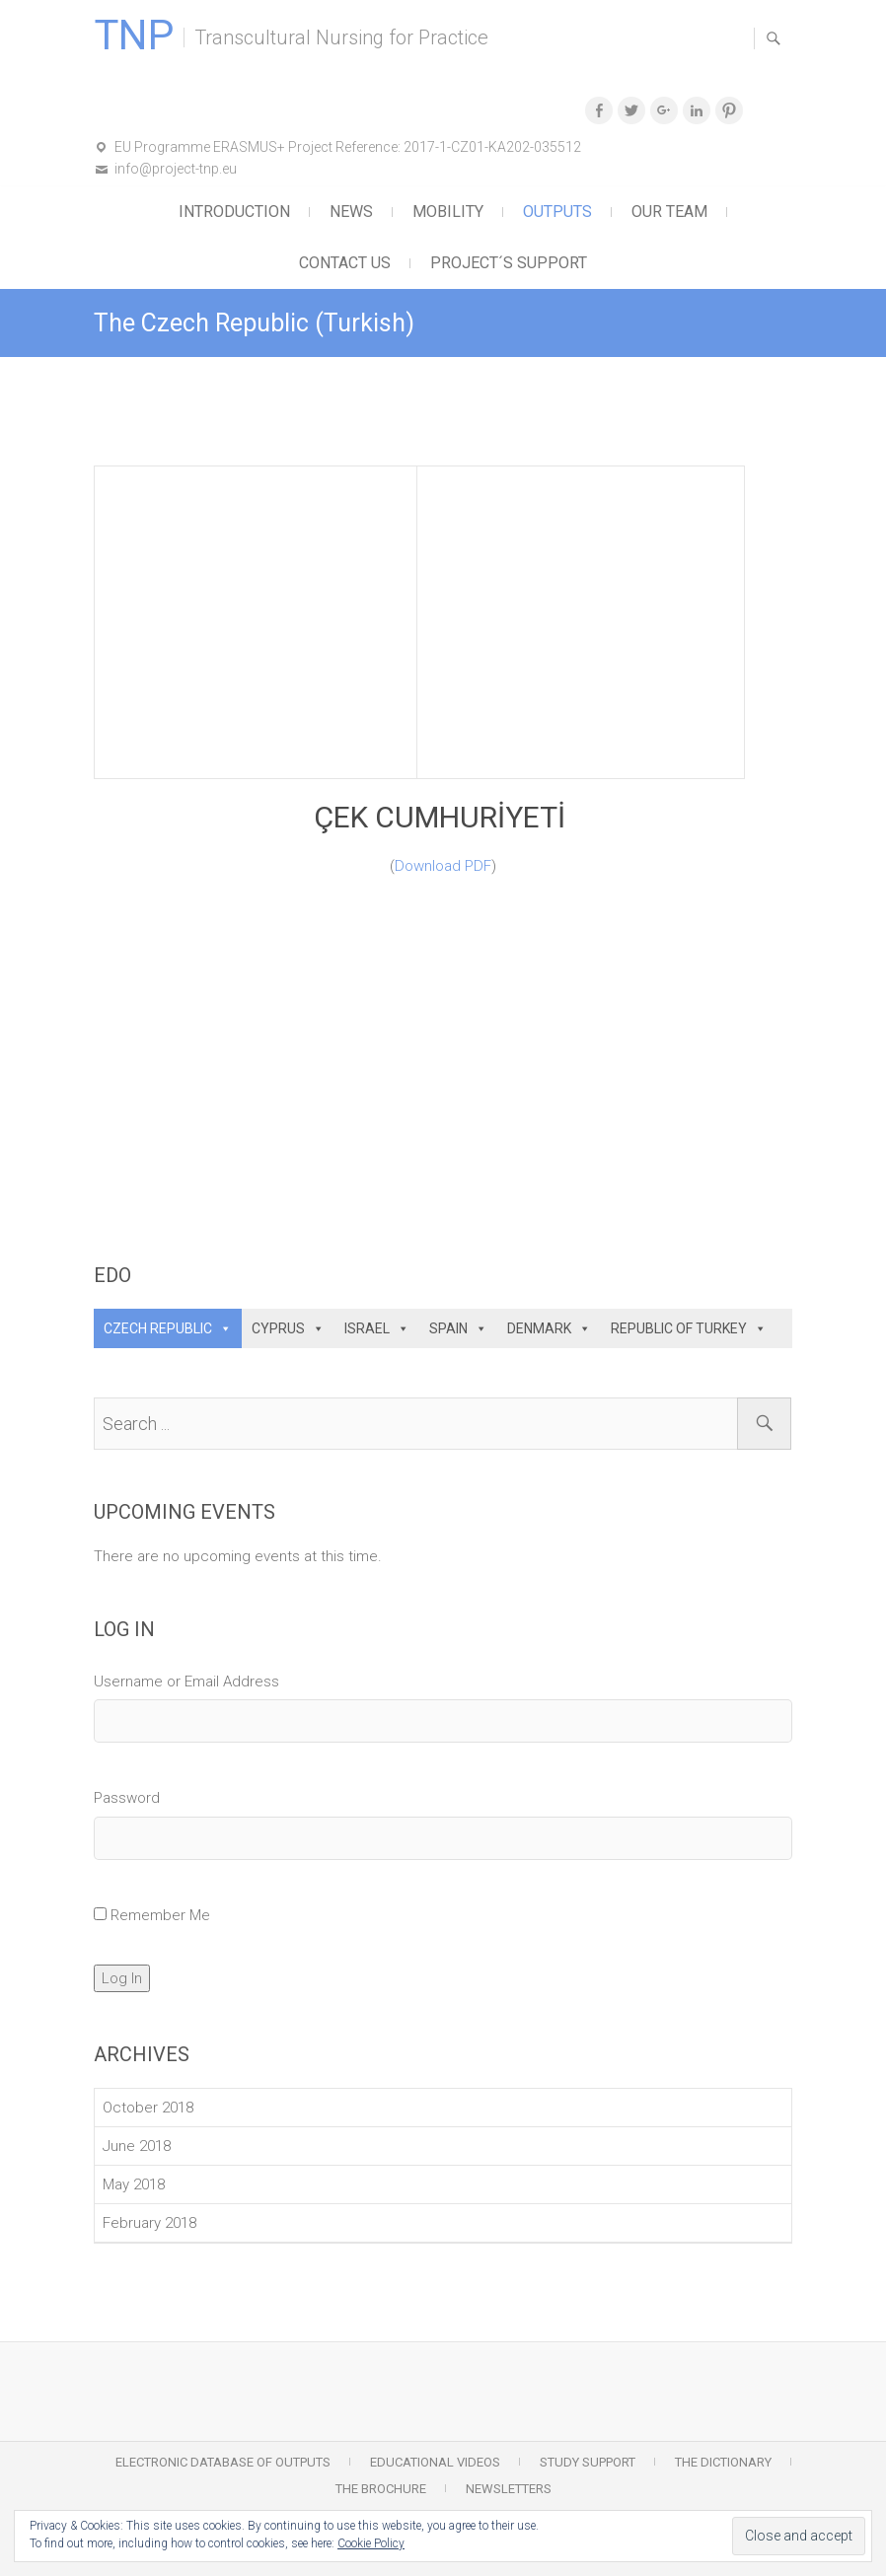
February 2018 (149, 2223)
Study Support (587, 2462)
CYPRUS (278, 1328)
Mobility (447, 211)
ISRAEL (367, 1328)
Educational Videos (435, 2462)
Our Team (669, 211)
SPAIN (448, 1328)
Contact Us (345, 262)
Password (127, 1798)
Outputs (557, 211)
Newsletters (509, 2488)
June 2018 (137, 2146)
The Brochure (380, 2488)
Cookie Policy (371, 2543)
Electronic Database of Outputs (223, 2462)
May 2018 (134, 2184)
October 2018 (148, 2107)
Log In (122, 1978)
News (351, 211)
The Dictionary (723, 2462)
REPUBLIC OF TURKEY (679, 1328)
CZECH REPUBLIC (158, 1328)
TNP (134, 35)
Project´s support (508, 262)
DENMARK (539, 1328)
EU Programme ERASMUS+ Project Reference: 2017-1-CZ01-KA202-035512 (347, 147)
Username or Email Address (186, 1681)
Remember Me (160, 1915)
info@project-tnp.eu (175, 169)
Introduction (234, 211)
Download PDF (443, 866)
